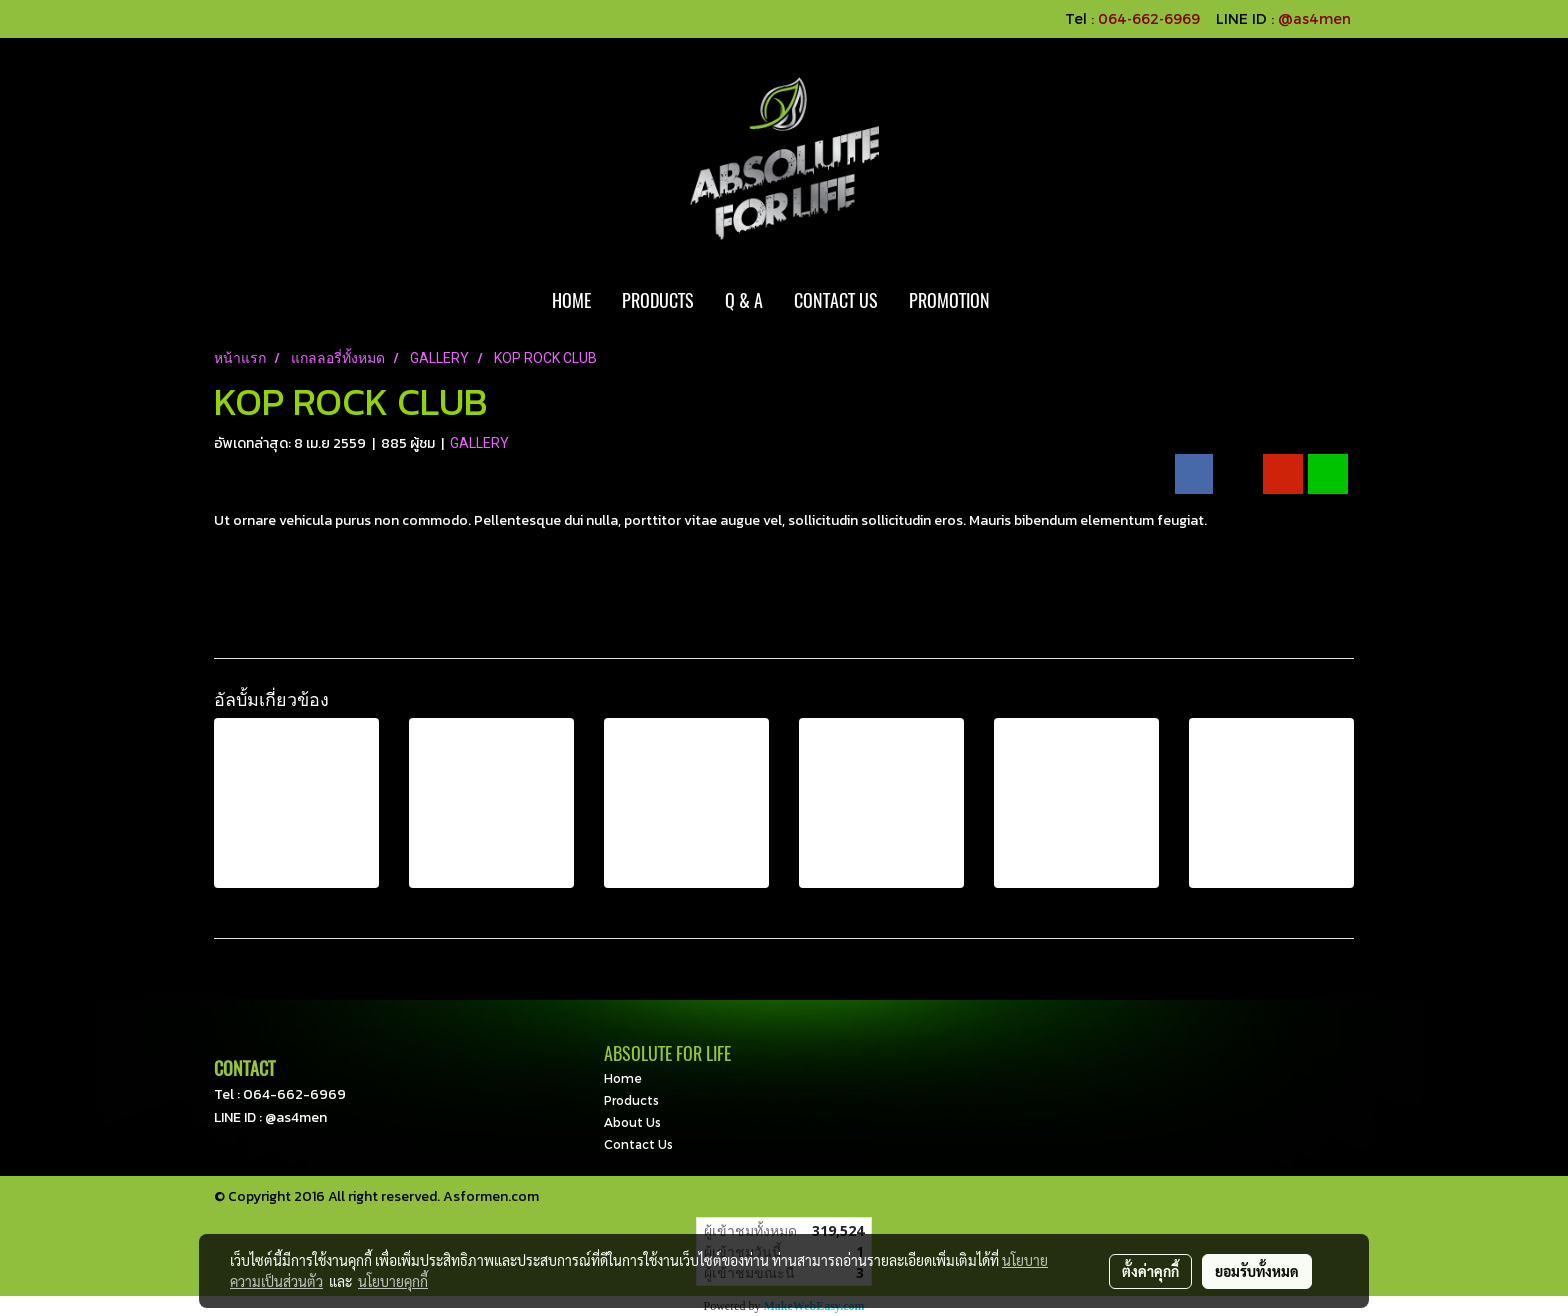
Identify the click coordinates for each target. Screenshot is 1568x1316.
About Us (632, 1122)
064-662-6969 (294, 1094)
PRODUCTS (658, 300)
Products (631, 1100)
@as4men (1314, 18)
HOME (571, 300)
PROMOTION (949, 300)
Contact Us (638, 1144)
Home (623, 1078)
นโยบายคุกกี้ (393, 1281)
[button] (1023, 301)
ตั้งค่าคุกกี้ (1150, 1271)
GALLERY (479, 443)
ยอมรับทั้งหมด (1257, 1271)
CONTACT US (836, 300)
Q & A (744, 300)
